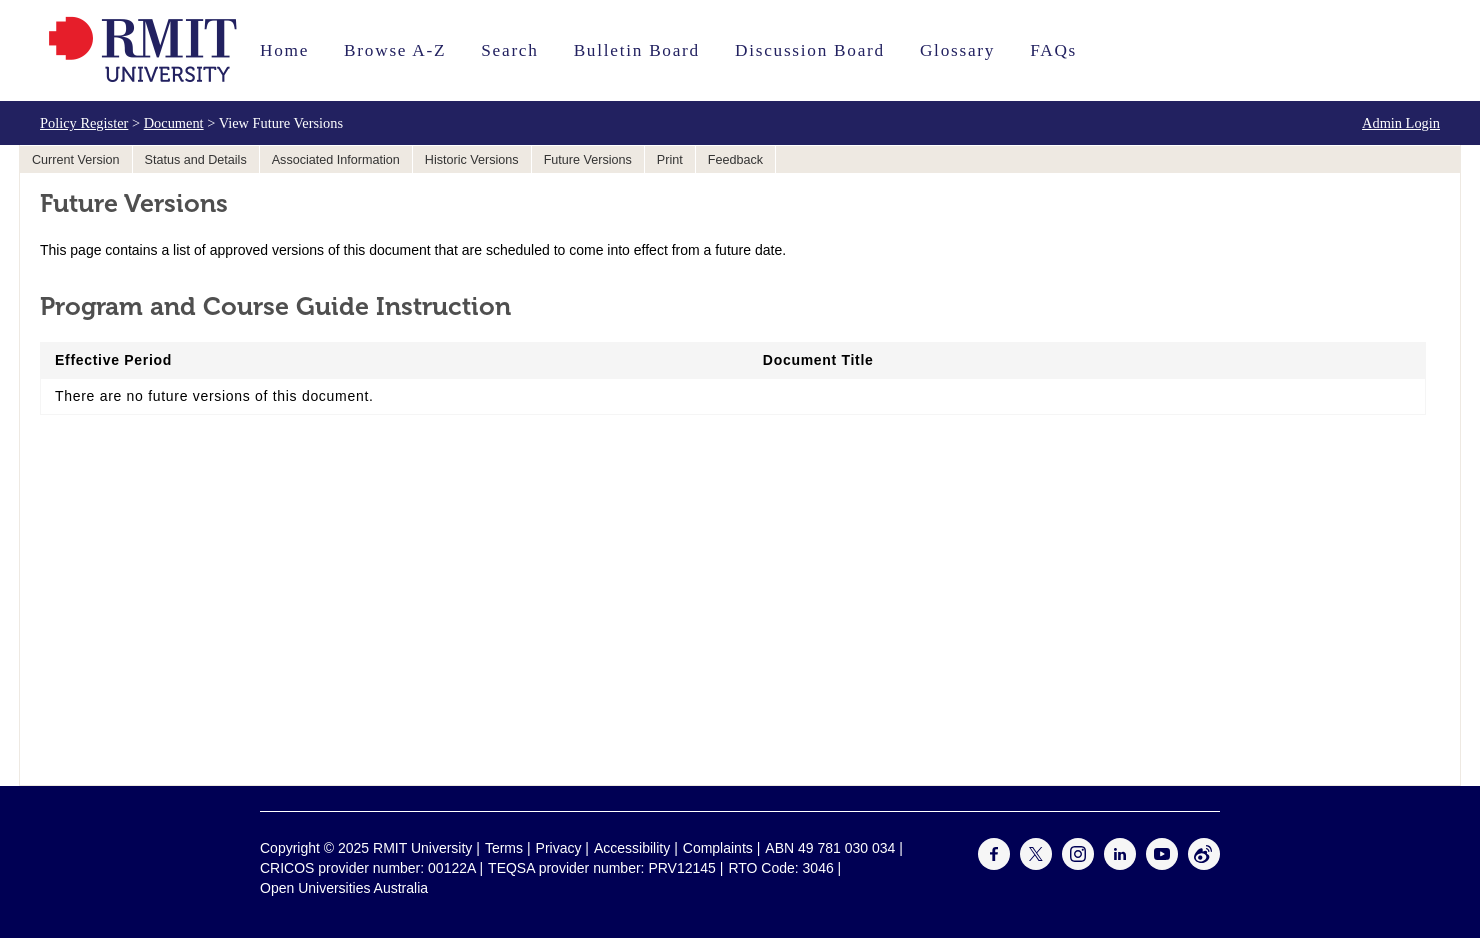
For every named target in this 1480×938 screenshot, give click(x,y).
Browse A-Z (395, 50)
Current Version (76, 160)
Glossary (957, 50)
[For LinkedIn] (1120, 865)
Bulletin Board (637, 50)
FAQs (1053, 50)
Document (174, 123)
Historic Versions (472, 160)
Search (509, 50)
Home (284, 50)
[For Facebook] (994, 865)
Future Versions (588, 160)
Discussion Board (810, 50)
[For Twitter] (1036, 865)
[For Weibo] (1204, 865)
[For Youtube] (1162, 865)
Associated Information (336, 160)
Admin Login (1401, 123)
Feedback (735, 160)
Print (670, 160)
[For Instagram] (1078, 865)
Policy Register (84, 123)
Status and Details (196, 160)
